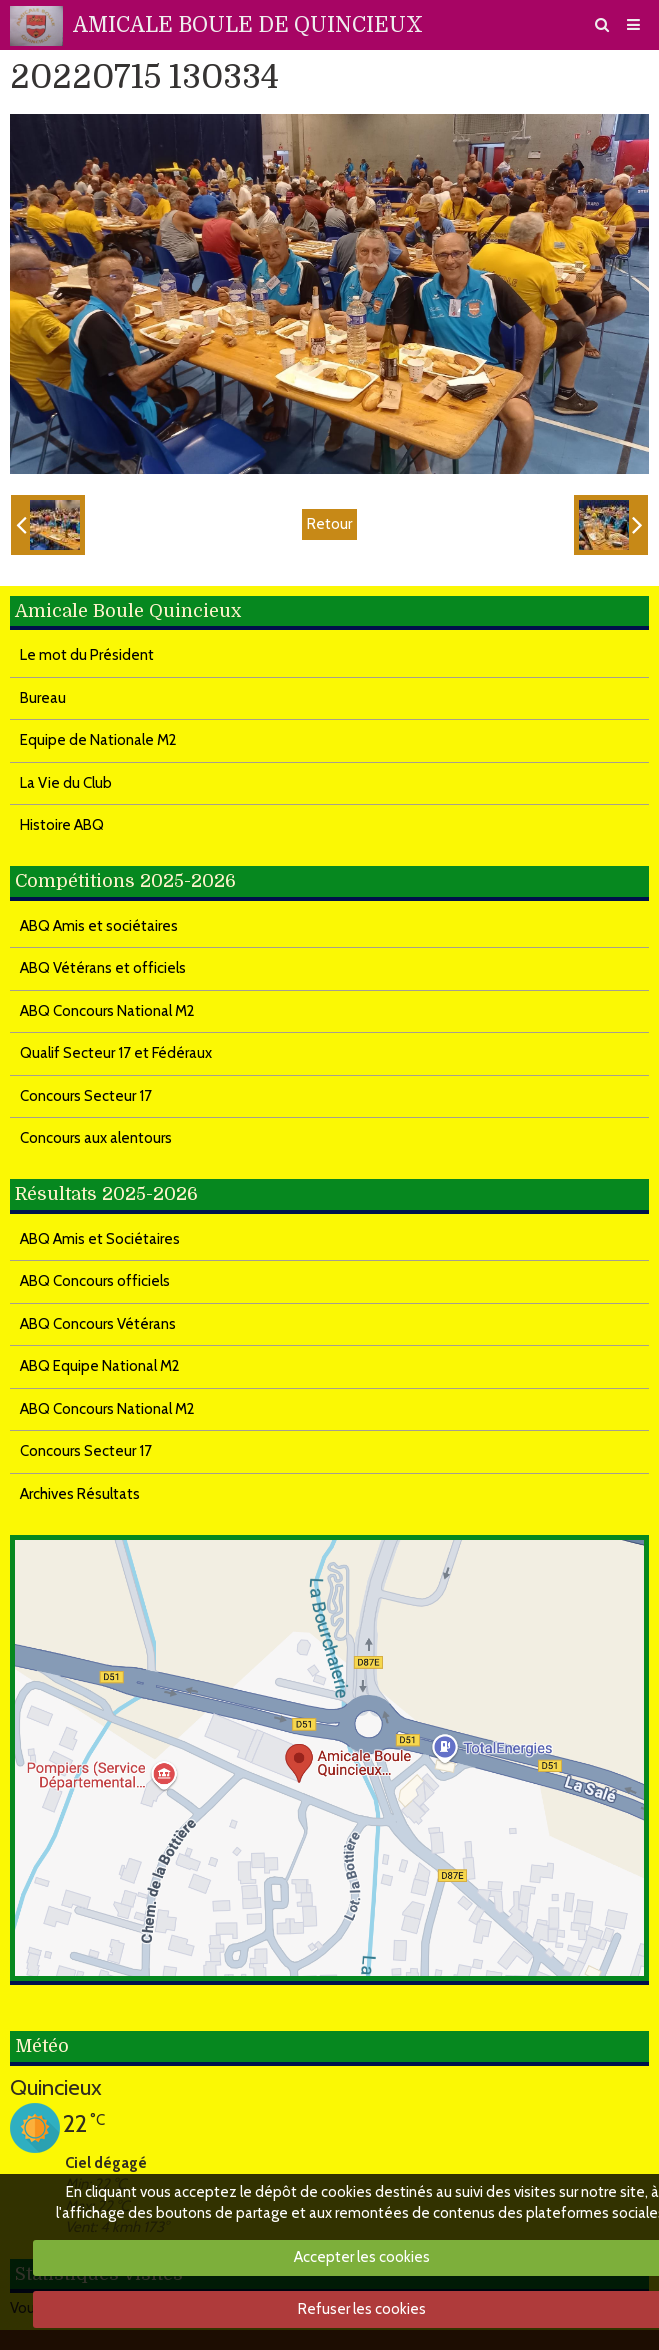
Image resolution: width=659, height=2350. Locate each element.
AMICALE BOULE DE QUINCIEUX (248, 25)
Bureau (43, 698)
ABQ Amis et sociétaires (99, 926)
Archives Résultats (80, 1494)
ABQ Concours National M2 (107, 1011)
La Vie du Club (66, 783)
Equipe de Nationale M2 (98, 740)
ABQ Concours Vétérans (98, 1324)
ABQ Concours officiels (95, 1281)
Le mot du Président (87, 655)
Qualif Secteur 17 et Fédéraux (116, 1053)
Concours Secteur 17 (86, 1096)
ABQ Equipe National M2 (100, 1366)
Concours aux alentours (96, 1138)
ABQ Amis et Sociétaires (100, 1239)
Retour (329, 524)
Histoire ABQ (62, 825)
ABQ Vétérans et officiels (103, 968)
